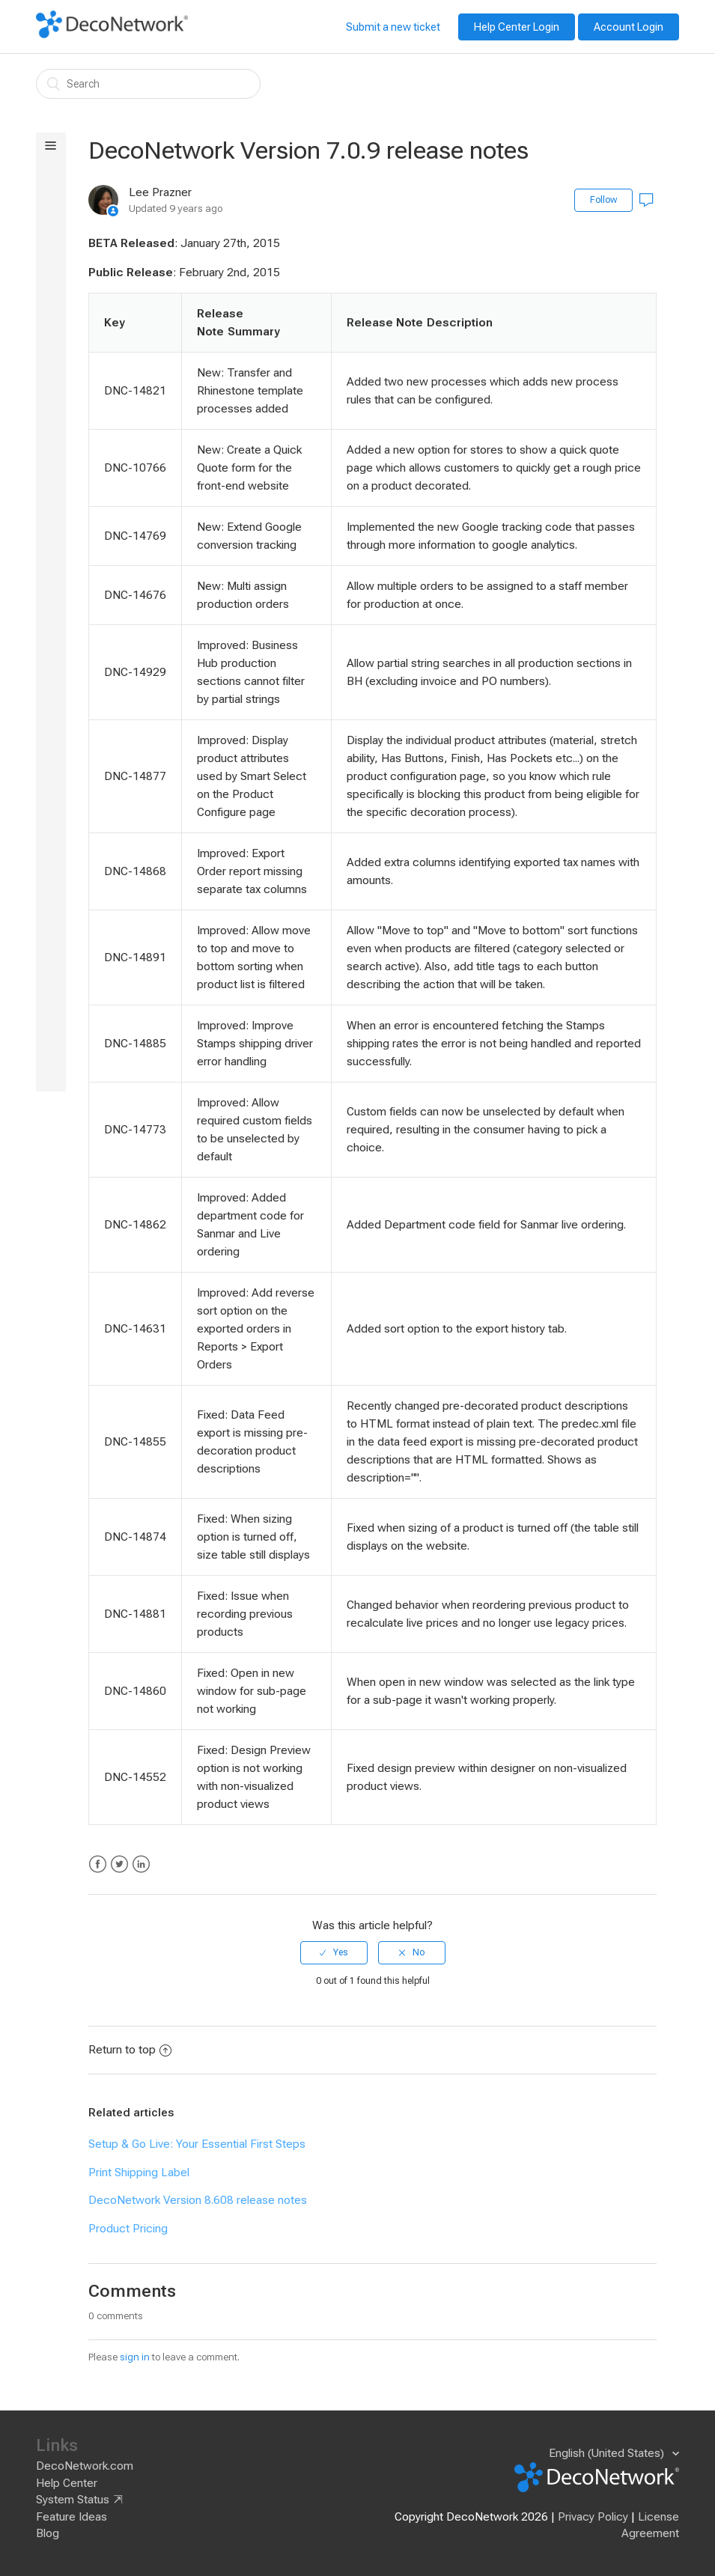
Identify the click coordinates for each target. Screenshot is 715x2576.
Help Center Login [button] (516, 27)
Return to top (129, 2049)
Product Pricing (128, 2228)
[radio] (334, 1952)
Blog (47, 2533)
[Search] (148, 84)
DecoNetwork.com (84, 2466)
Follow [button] (603, 200)
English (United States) (608, 2453)
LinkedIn (141, 1864)
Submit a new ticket (393, 27)
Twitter (119, 1864)
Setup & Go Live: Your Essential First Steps (196, 2144)
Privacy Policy (593, 2517)
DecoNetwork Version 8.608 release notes (197, 2200)
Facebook (97, 1864)
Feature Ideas (71, 2517)
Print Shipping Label (138, 2172)
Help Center (66, 2483)
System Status (72, 2499)
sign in (135, 2357)
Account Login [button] (628, 27)
